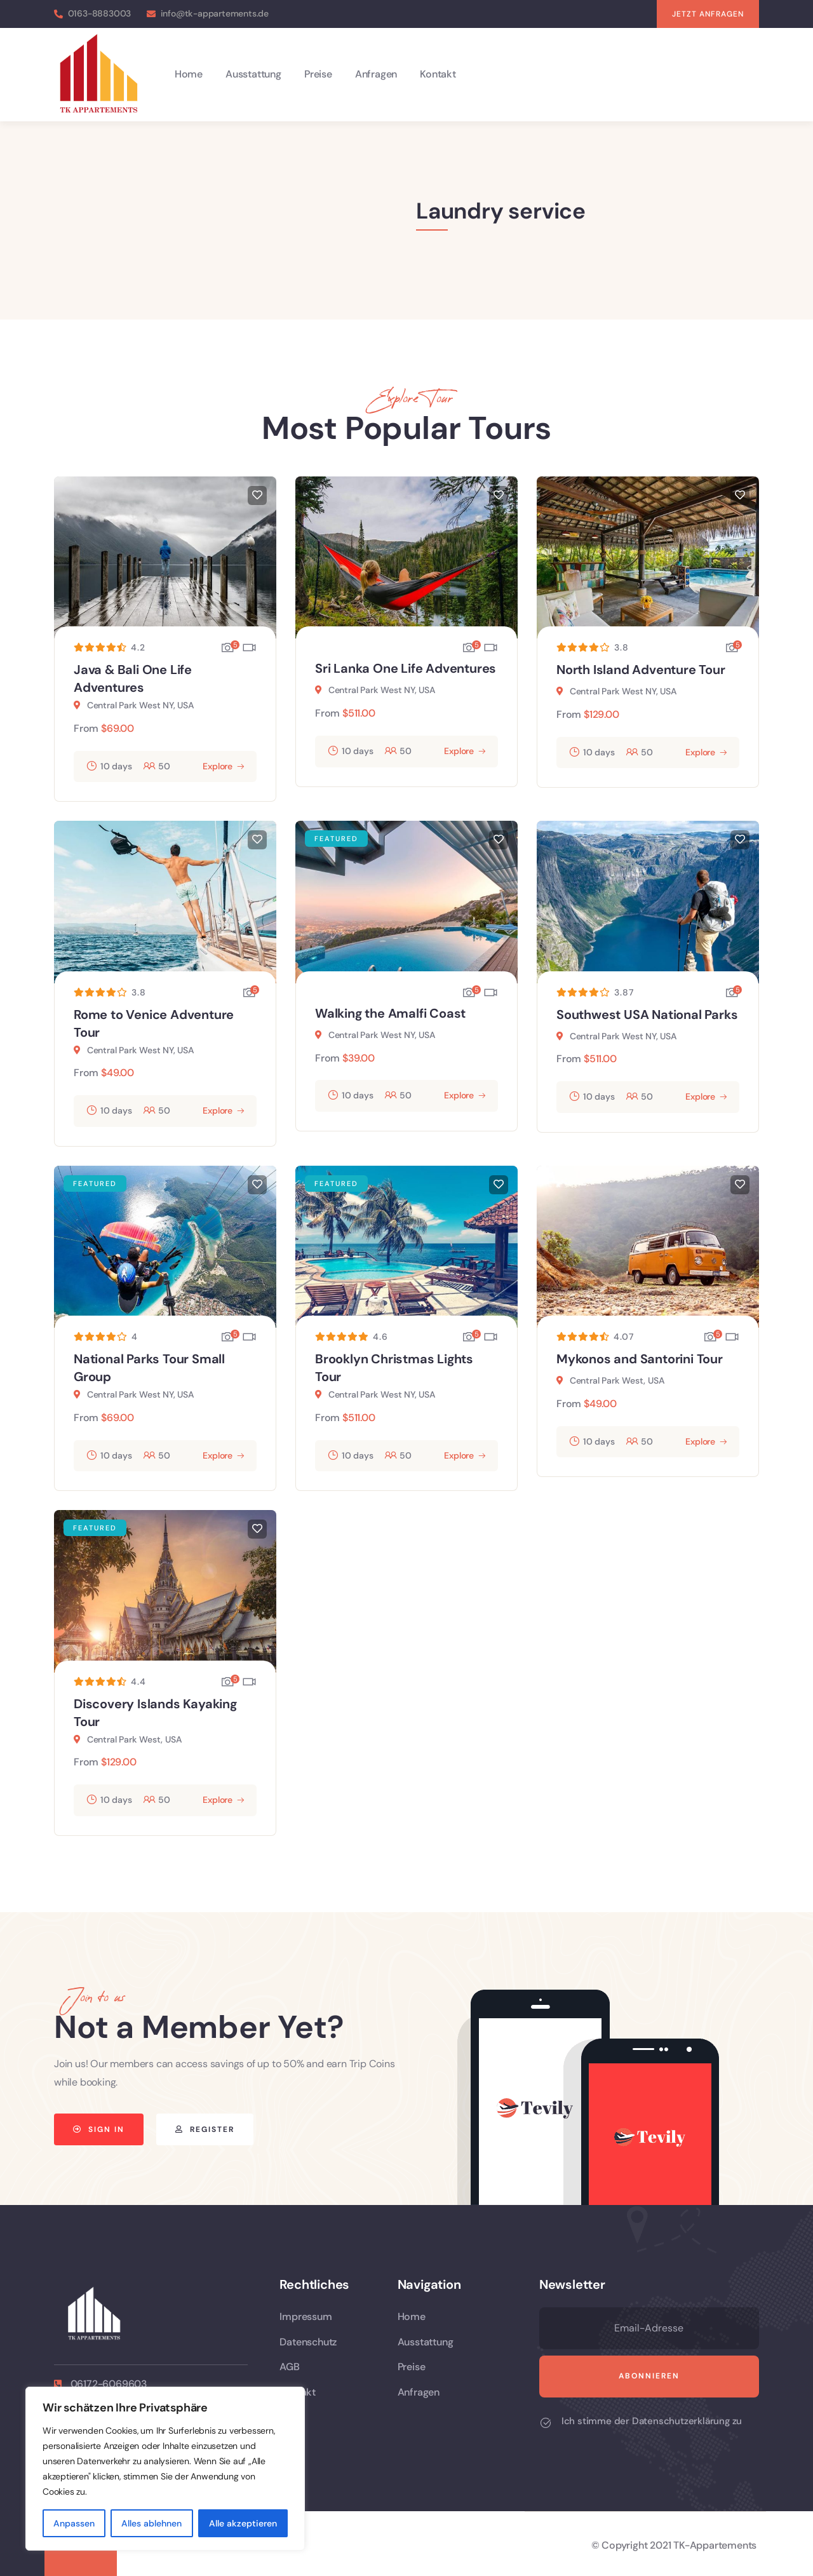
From (86, 728)
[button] (708, 14)
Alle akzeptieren (243, 2523)
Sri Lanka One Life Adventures (405, 668)
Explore (217, 766)
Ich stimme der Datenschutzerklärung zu (651, 2421)
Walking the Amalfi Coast (390, 1013)
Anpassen (74, 2523)
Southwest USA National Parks (646, 1014)
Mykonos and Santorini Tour (639, 1359)
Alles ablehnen (151, 2523)
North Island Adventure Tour (640, 669)
